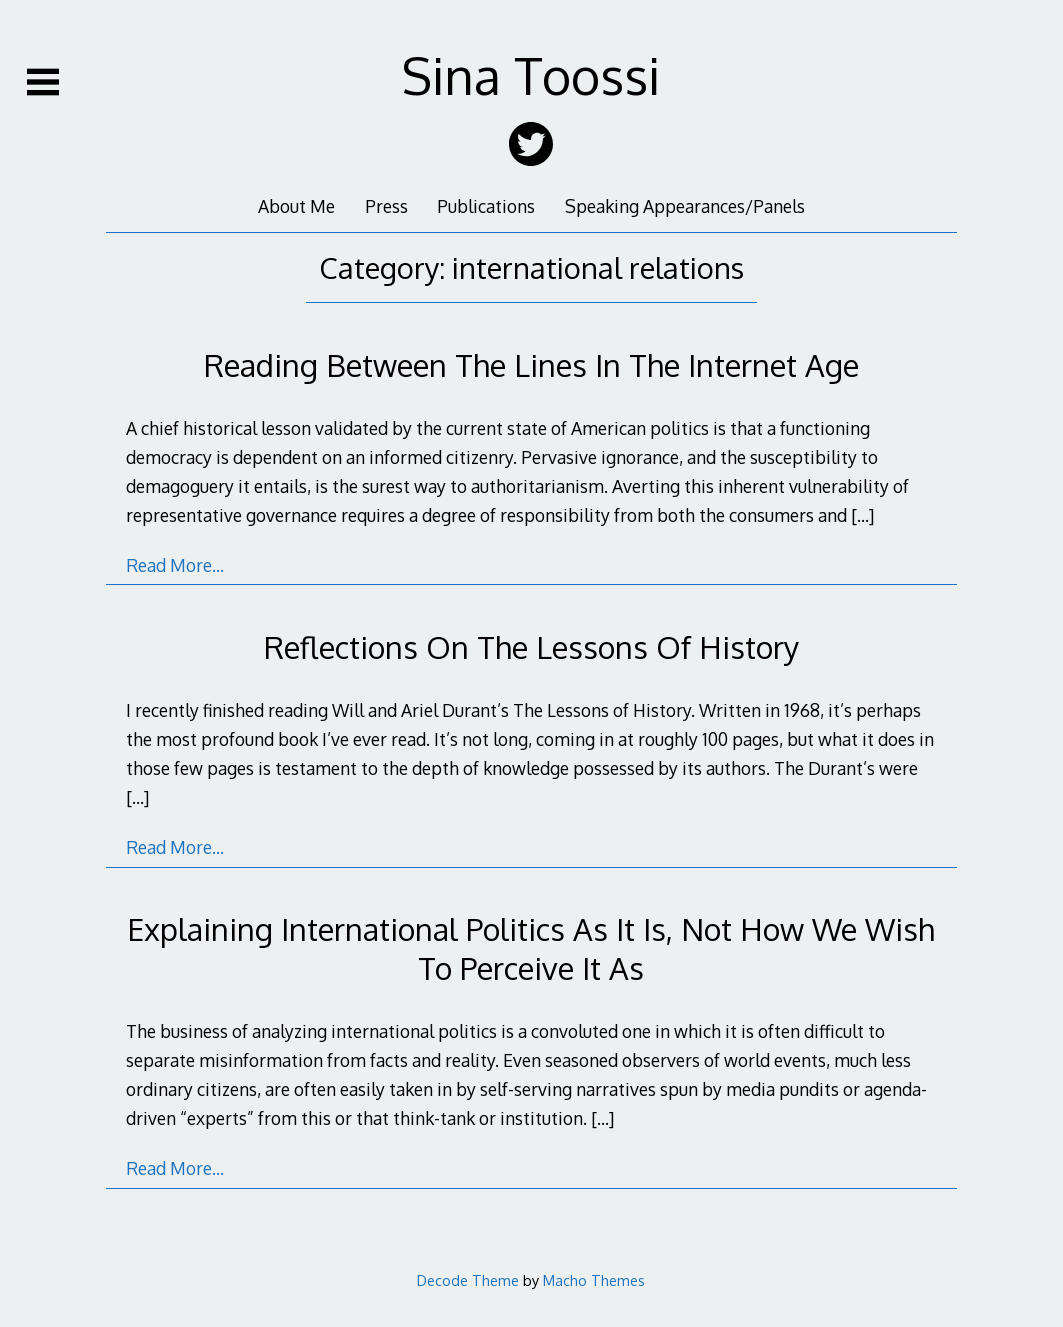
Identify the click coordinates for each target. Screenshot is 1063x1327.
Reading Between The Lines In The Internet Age (531, 364)
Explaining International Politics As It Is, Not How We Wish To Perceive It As (531, 947)
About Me (296, 206)
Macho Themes (594, 1280)
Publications (486, 206)
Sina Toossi (531, 75)
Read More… (175, 565)
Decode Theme (468, 1280)
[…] (862, 515)
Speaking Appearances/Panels (685, 206)
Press (386, 206)
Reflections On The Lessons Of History (531, 646)
